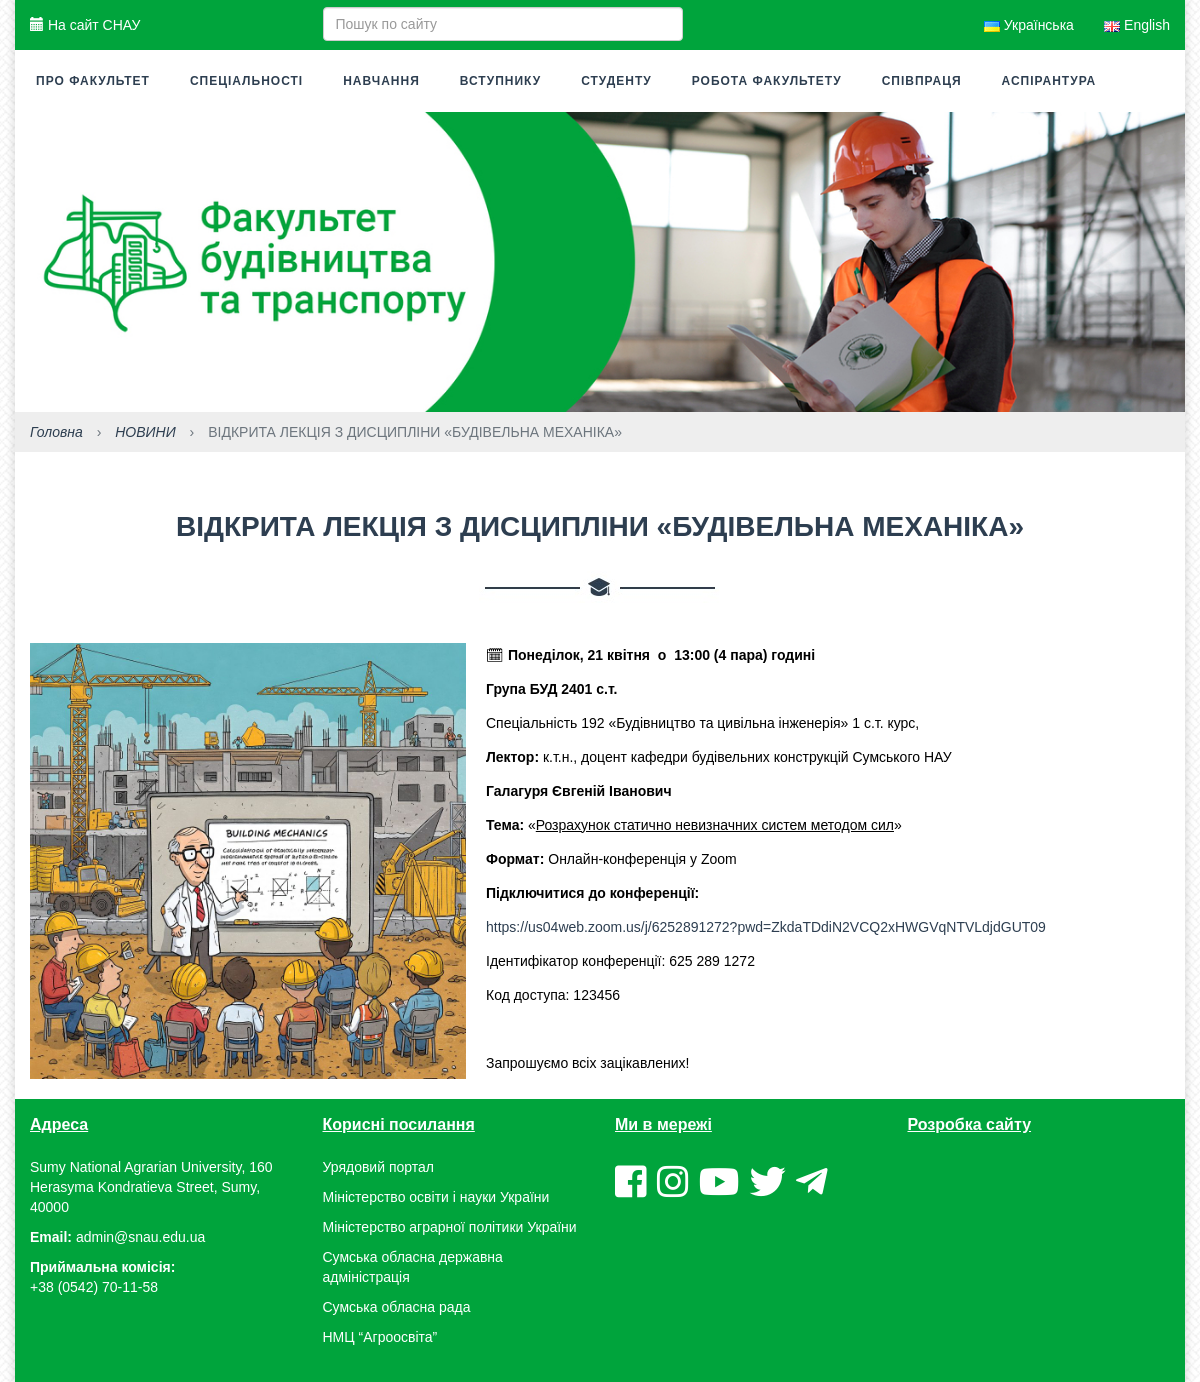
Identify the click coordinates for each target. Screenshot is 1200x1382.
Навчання (381, 81)
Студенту (616, 81)
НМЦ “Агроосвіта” (380, 1337)
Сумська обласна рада (397, 1307)
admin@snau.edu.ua (140, 1237)
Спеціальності (246, 81)
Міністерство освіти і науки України (436, 1197)
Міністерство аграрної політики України (450, 1227)
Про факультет (93, 81)
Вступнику (500, 81)
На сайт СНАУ (85, 25)
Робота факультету (767, 81)
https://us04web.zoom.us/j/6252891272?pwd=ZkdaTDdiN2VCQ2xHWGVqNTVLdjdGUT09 (766, 927)
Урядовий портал (378, 1167)
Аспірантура (1049, 81)
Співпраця (922, 81)
